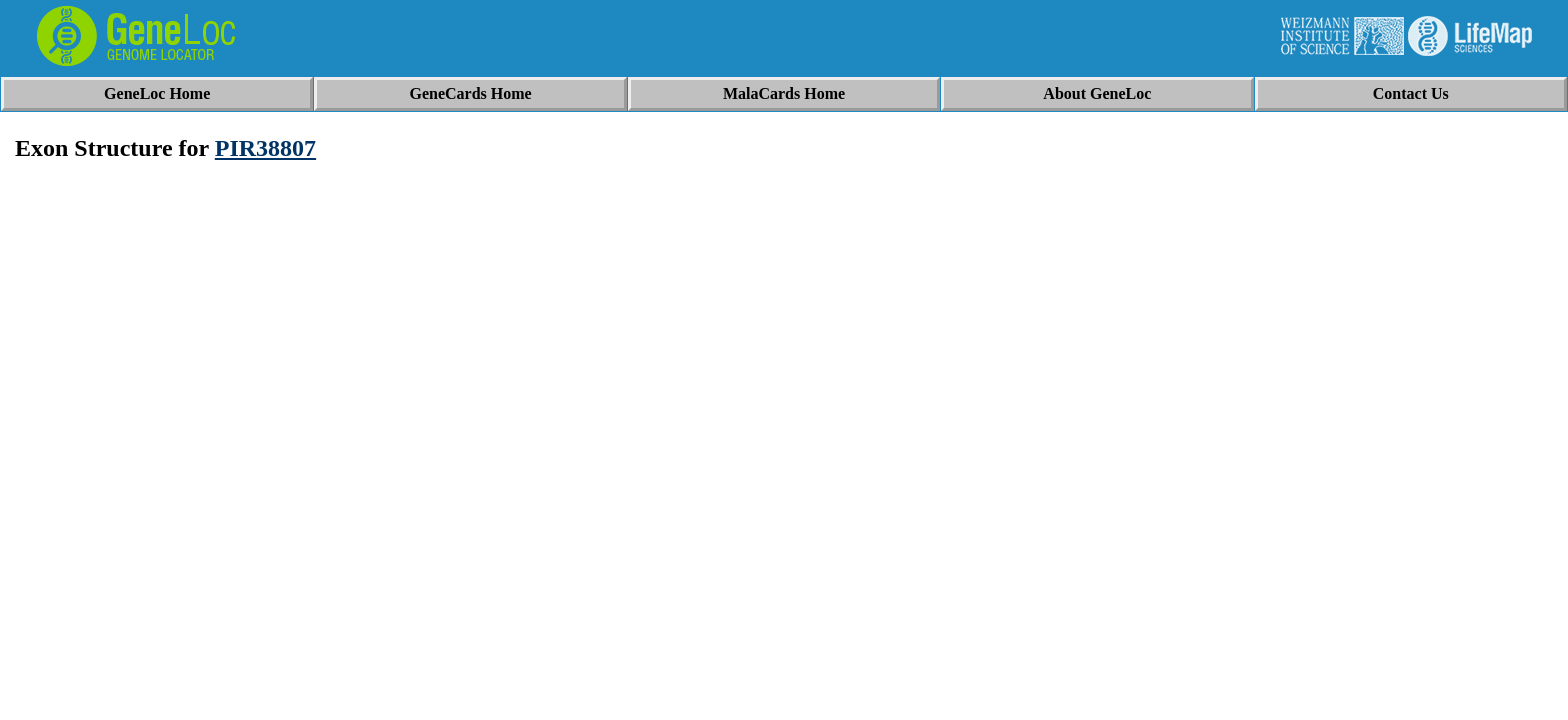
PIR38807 (265, 148)
